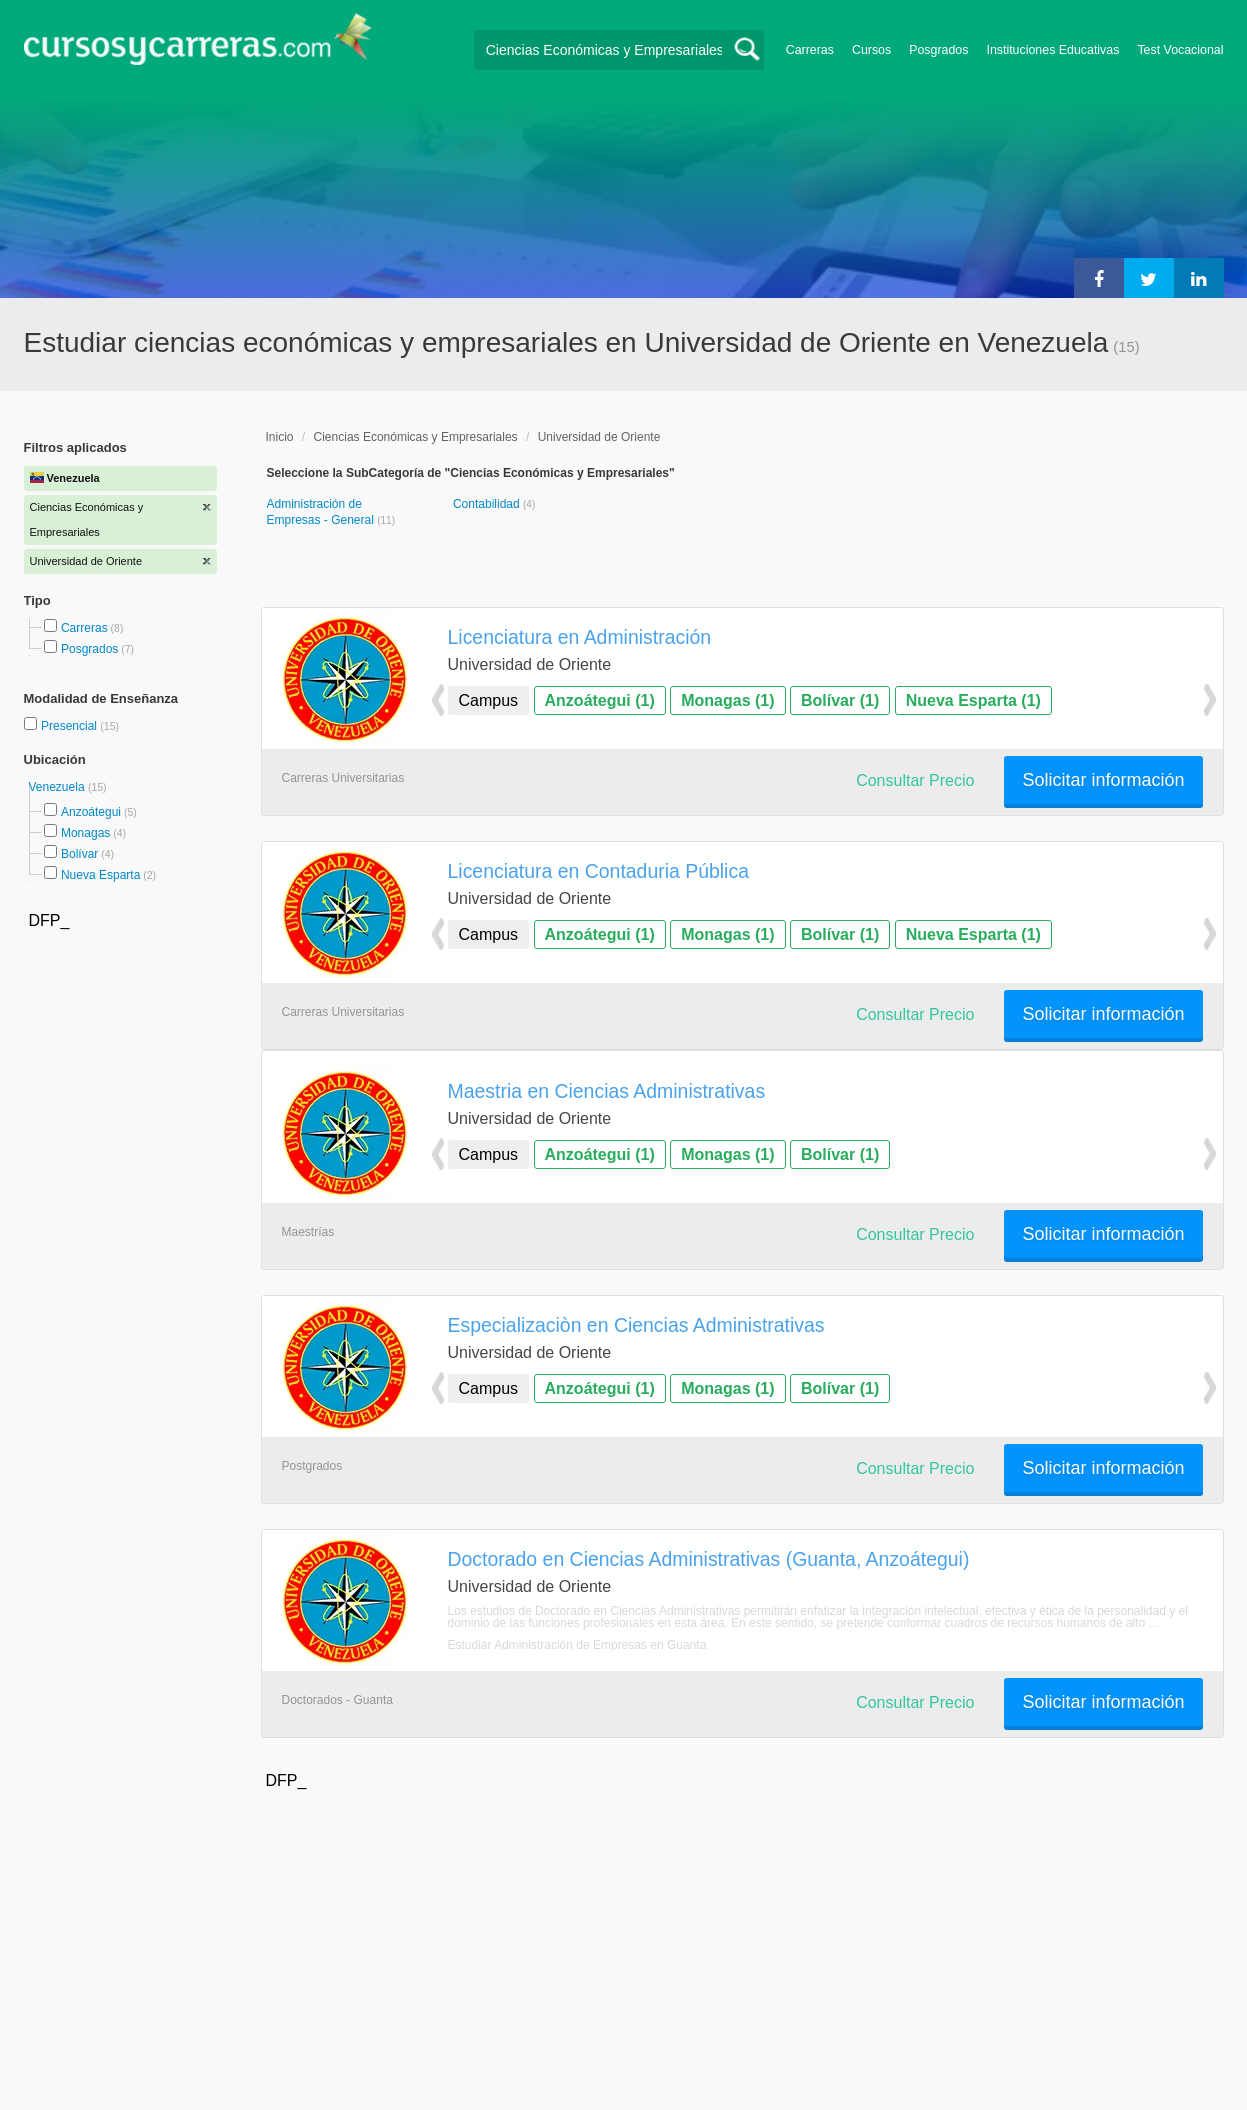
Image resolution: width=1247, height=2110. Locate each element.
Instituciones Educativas (1052, 50)
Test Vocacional (1180, 50)
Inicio (280, 437)
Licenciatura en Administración (580, 637)
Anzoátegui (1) (600, 700)
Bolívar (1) (840, 700)
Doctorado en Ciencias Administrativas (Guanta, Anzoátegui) (709, 1559)
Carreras (810, 50)
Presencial (70, 726)
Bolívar (79, 854)
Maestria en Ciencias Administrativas (607, 1091)
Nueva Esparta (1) (973, 700)
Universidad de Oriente (599, 437)
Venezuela (58, 787)
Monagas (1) (727, 700)
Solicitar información (1103, 780)
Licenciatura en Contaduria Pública (598, 871)
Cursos (871, 50)
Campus (489, 700)
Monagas (85, 833)
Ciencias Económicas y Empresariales (416, 437)
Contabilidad (488, 504)
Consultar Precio (915, 780)
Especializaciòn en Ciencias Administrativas (636, 1325)
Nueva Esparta (100, 875)
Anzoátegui (91, 812)
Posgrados (938, 50)
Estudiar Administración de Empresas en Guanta (577, 1645)
